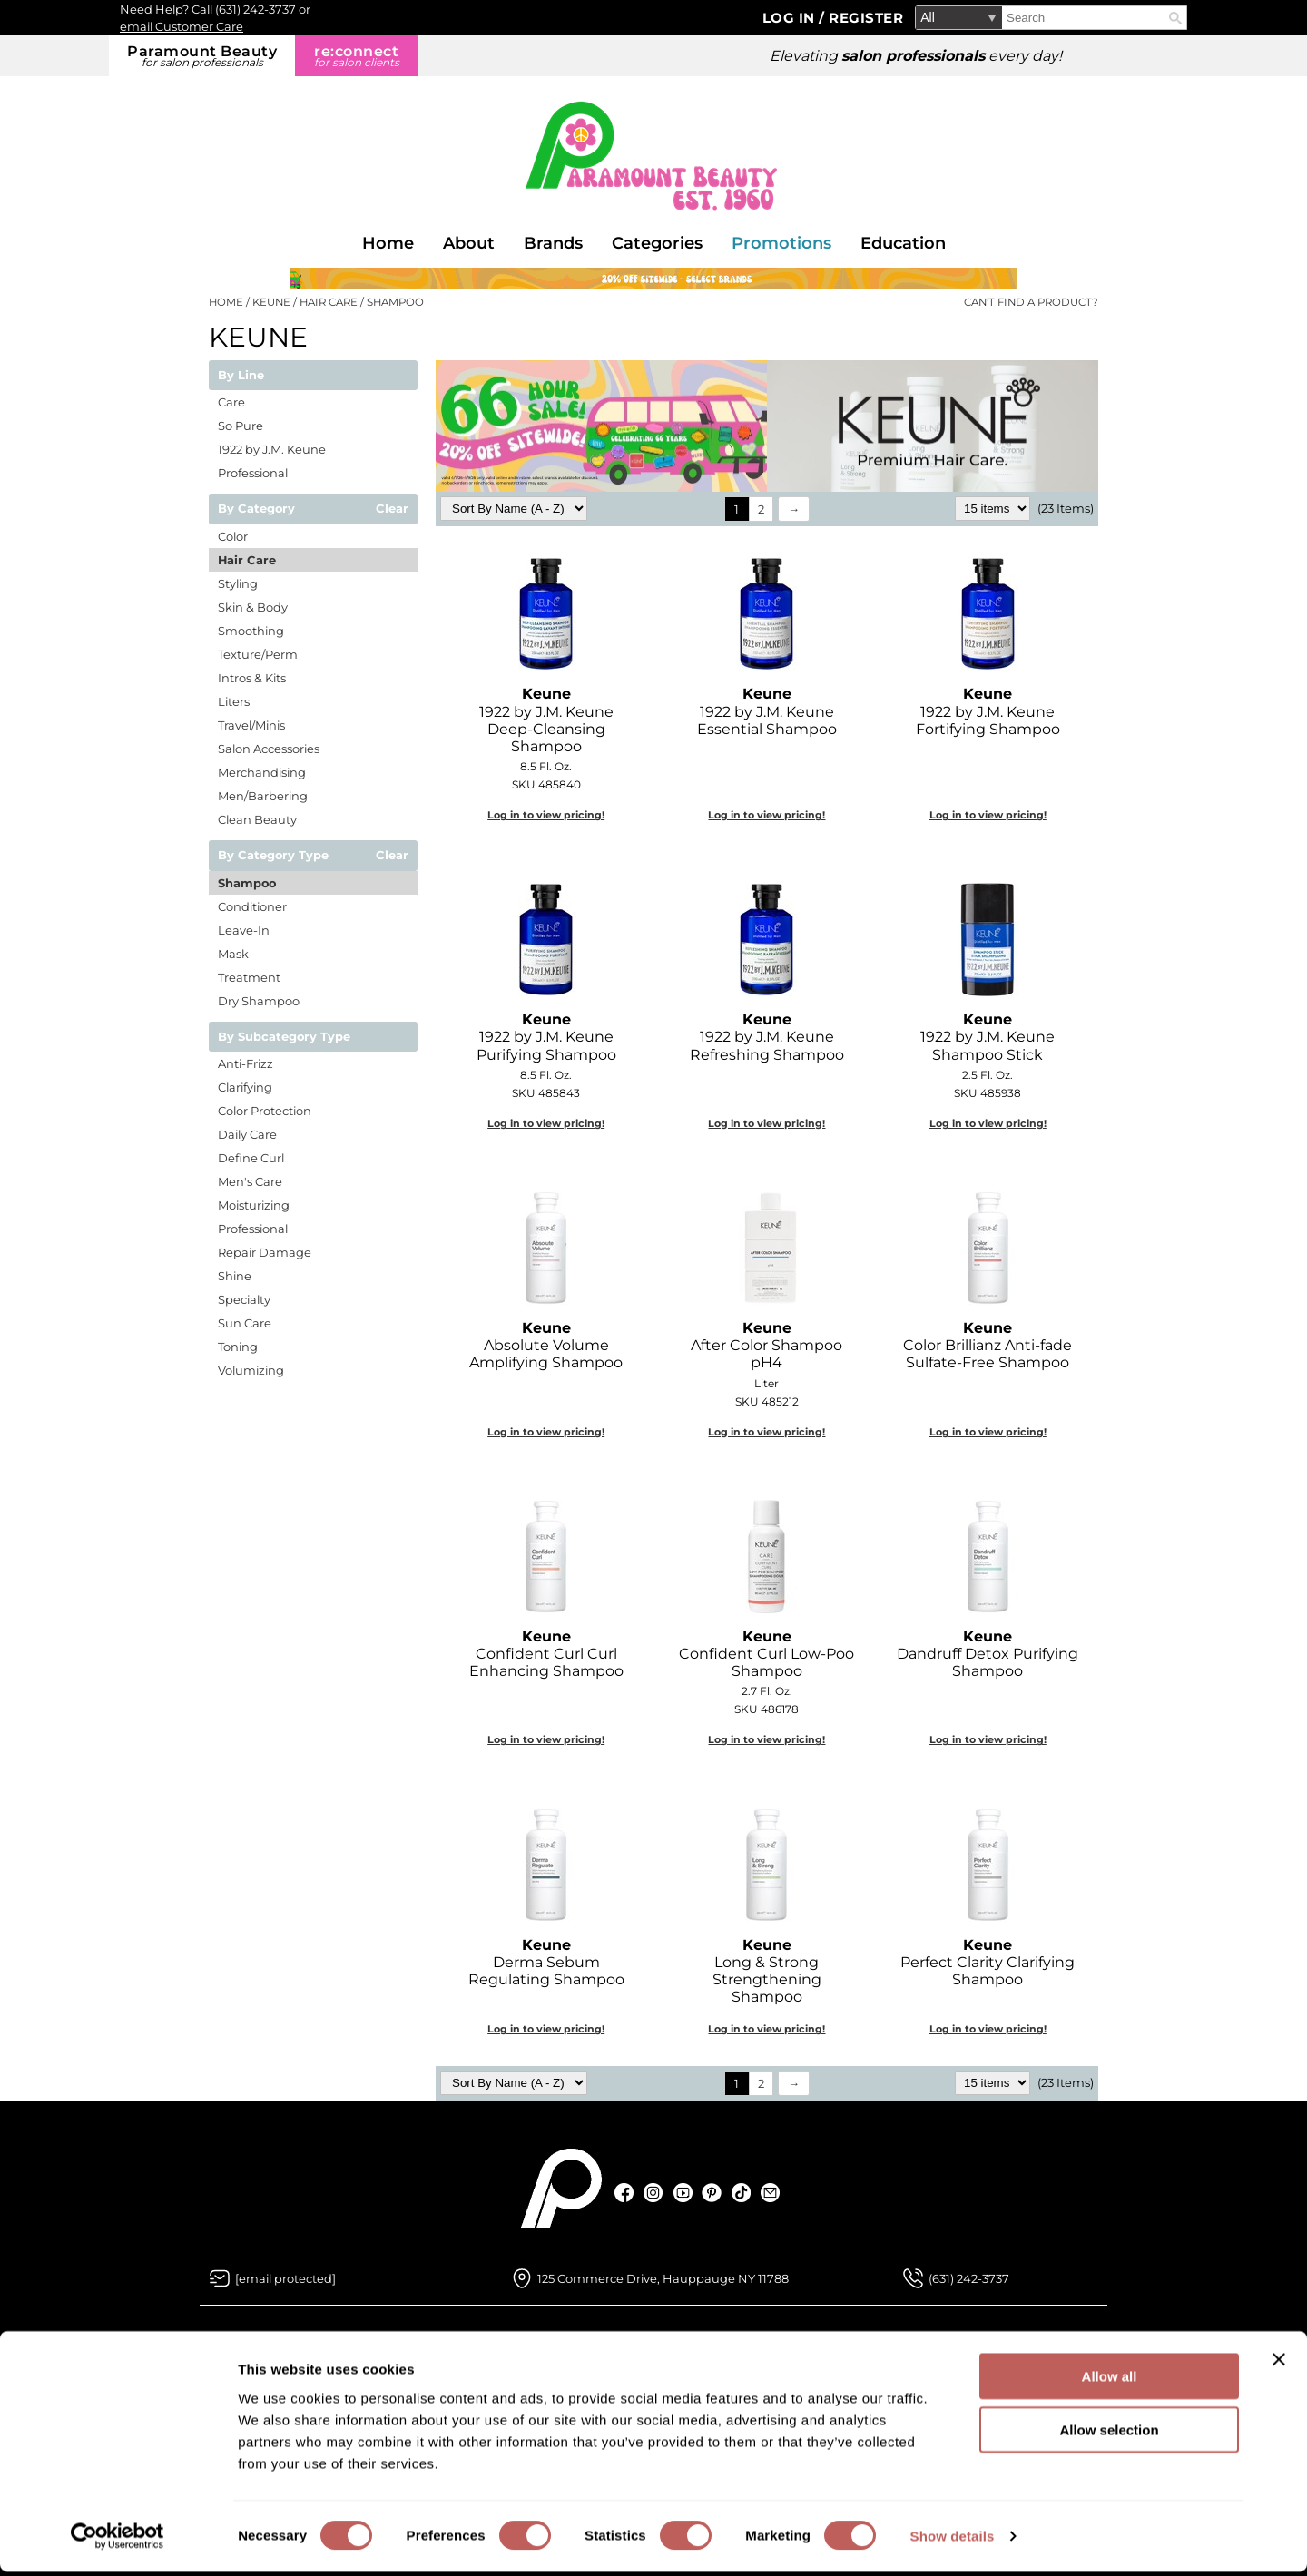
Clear (392, 509)
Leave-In (244, 930)
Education (903, 243)
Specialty (244, 1299)
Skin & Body (253, 607)
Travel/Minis (251, 725)
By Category (256, 509)
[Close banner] (1279, 2363)
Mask (233, 953)
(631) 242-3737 (255, 9)
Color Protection (264, 1110)
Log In (791, 17)
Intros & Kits (252, 678)
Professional (253, 472)
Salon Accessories (268, 748)
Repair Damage (264, 1252)
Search (1175, 18)
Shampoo (247, 883)
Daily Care (247, 1134)
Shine (234, 1275)
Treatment (249, 977)
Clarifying (245, 1087)
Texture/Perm (258, 654)
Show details (952, 2540)
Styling (238, 583)
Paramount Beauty (202, 56)
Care (231, 402)
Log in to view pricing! (545, 814)
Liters (234, 701)
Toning (238, 1346)
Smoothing (251, 630)
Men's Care (250, 1181)
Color (233, 536)
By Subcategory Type (284, 1037)
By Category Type (273, 855)
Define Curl (251, 1158)
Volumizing (251, 1370)
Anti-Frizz (245, 1063)
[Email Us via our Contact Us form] (285, 2278)
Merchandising (262, 772)
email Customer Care (181, 26)
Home (388, 243)
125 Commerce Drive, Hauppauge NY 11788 (663, 2278)
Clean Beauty (257, 819)
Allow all (1109, 2380)
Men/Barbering (263, 795)
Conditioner (252, 906)
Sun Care (244, 1323)
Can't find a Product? (1031, 302)
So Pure (240, 425)
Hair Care (247, 560)
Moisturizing (254, 1205)
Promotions (781, 243)
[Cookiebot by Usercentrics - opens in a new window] (117, 2540)
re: (356, 56)
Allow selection (1108, 2434)
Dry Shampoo (259, 1001)
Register (866, 17)
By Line (241, 375)
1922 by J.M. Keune (272, 449)
